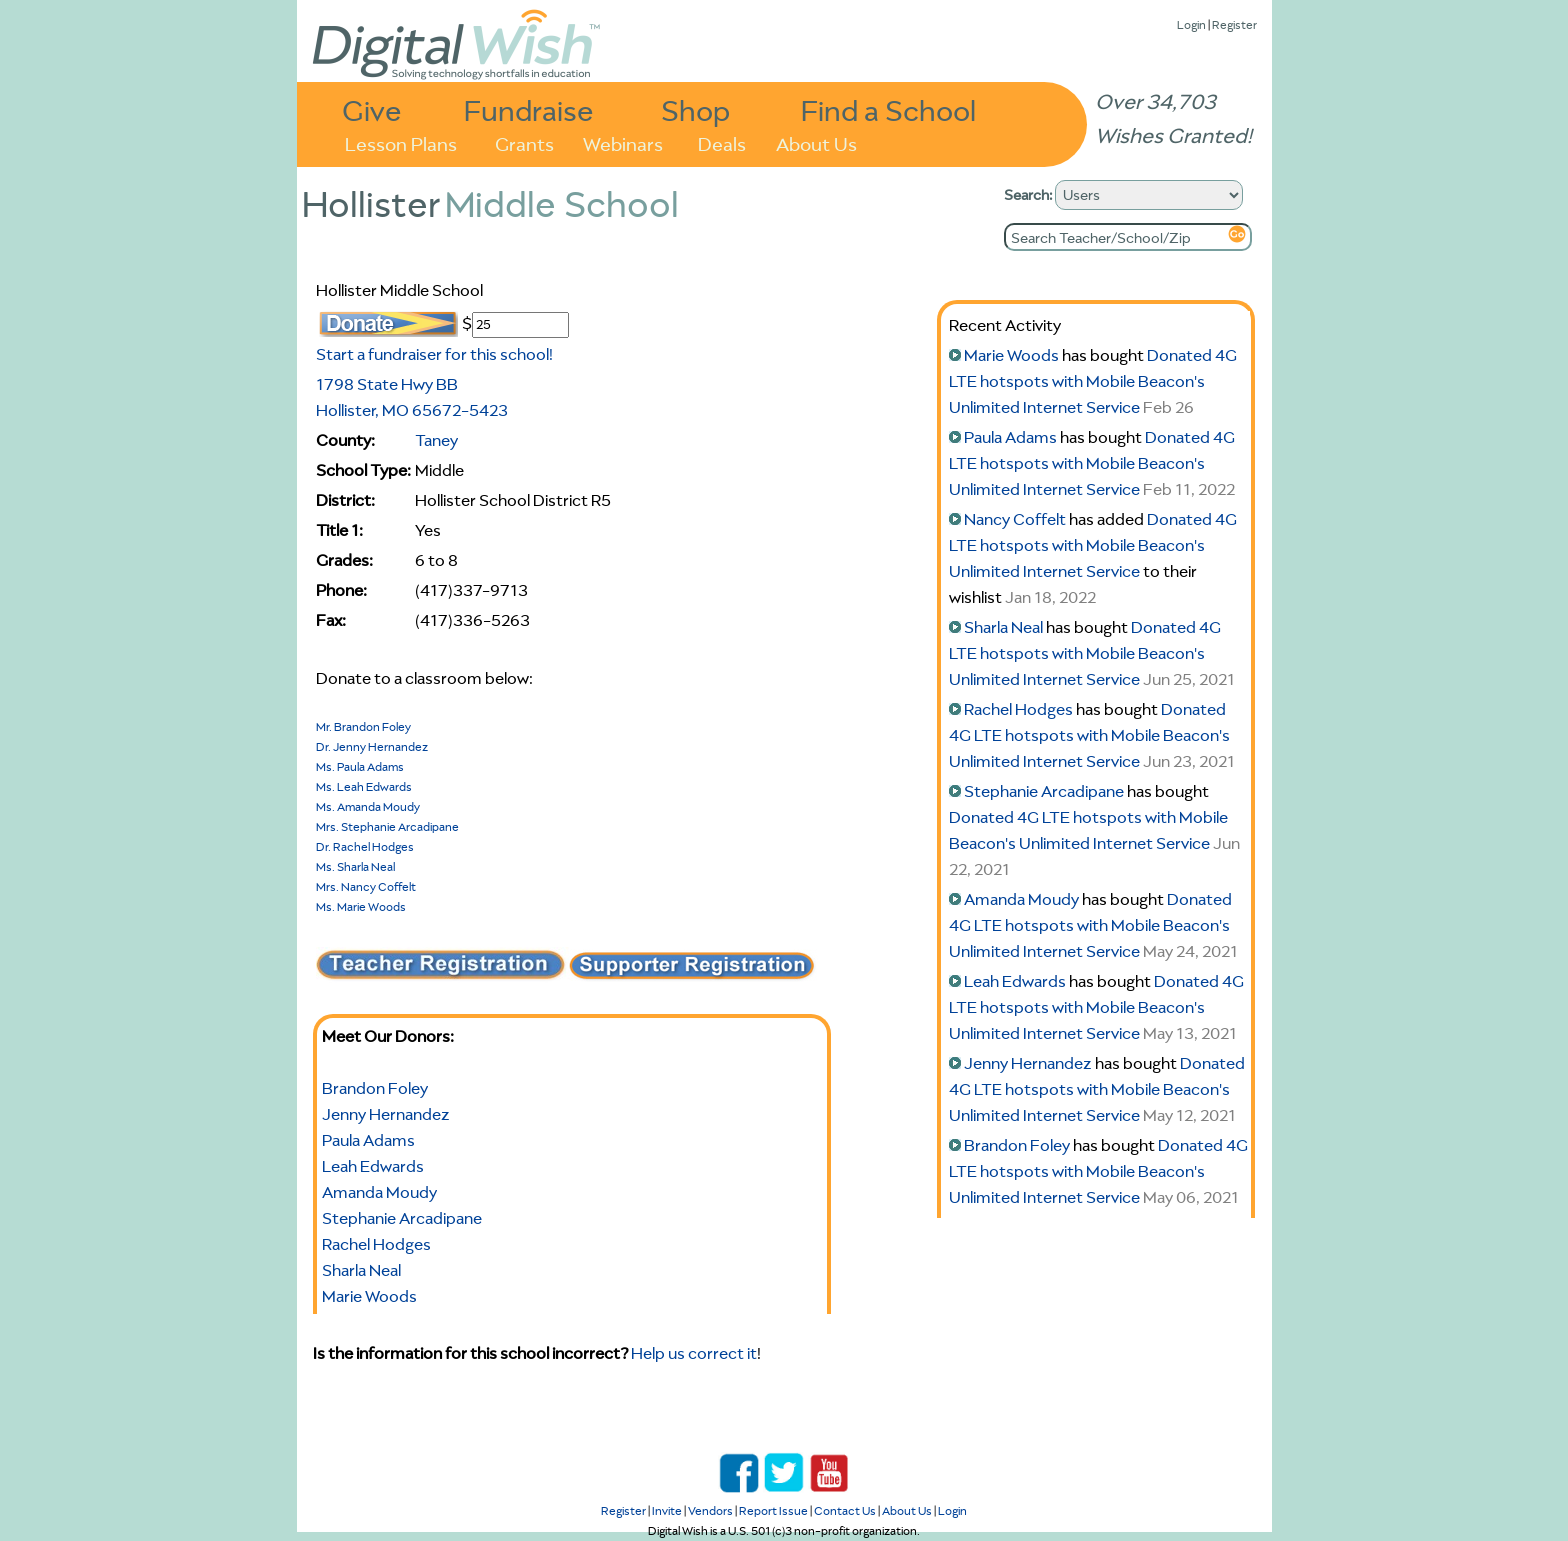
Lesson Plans (401, 142)
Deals (722, 142)
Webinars (623, 142)
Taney (436, 440)
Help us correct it (694, 1353)
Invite (667, 1510)
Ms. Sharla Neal (355, 866)
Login (1191, 24)
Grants (524, 142)
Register (1234, 24)
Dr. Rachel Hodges (365, 846)
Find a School (888, 109)
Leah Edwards (373, 1166)
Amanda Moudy (379, 1192)
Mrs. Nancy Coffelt (366, 886)
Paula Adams (368, 1140)
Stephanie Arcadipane (402, 1218)
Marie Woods (369, 1296)
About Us (816, 142)
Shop (695, 109)
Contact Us (845, 1510)
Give (372, 109)
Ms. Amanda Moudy (368, 806)
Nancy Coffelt (1015, 519)
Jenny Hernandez (386, 1114)
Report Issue (773, 1510)
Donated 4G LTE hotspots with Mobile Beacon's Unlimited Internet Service (1093, 381)
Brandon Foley (375, 1088)
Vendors (710, 1510)
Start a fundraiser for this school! (434, 354)
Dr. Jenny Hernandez (372, 746)
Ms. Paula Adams (360, 766)
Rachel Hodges (376, 1244)
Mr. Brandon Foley (363, 726)
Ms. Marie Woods (361, 906)
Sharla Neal (361, 1270)
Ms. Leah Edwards (364, 786)
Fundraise (529, 109)
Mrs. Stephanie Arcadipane (387, 826)
